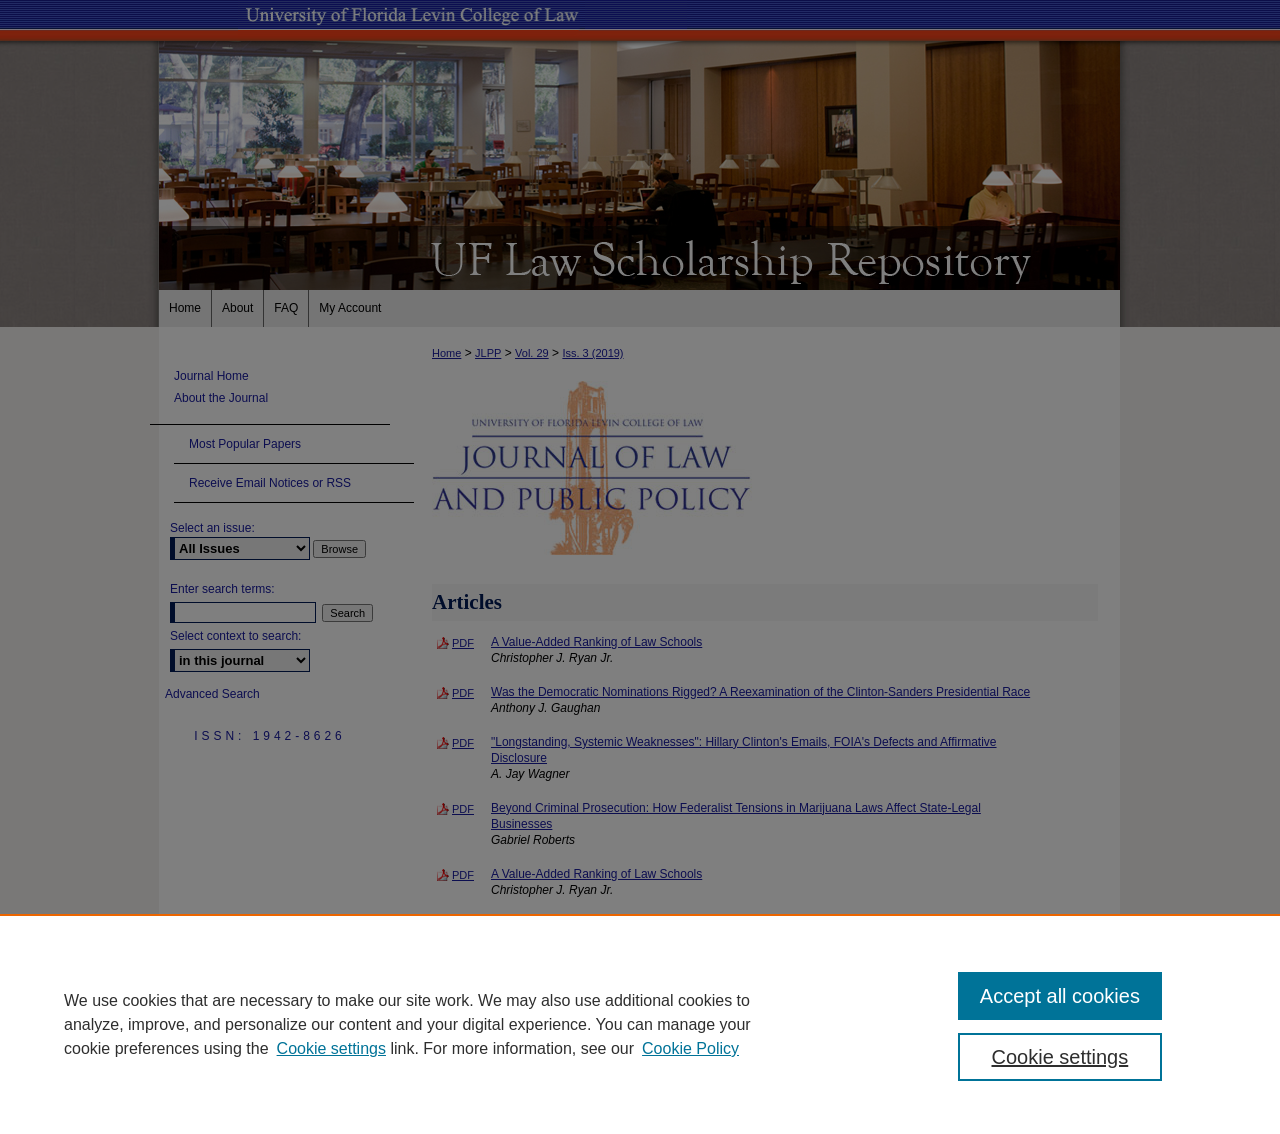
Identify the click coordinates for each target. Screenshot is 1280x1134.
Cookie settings (331, 1048)
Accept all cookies (1060, 996)
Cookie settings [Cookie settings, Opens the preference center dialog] (1060, 1057)
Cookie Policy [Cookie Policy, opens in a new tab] (690, 1048)
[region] (640, 1024)
